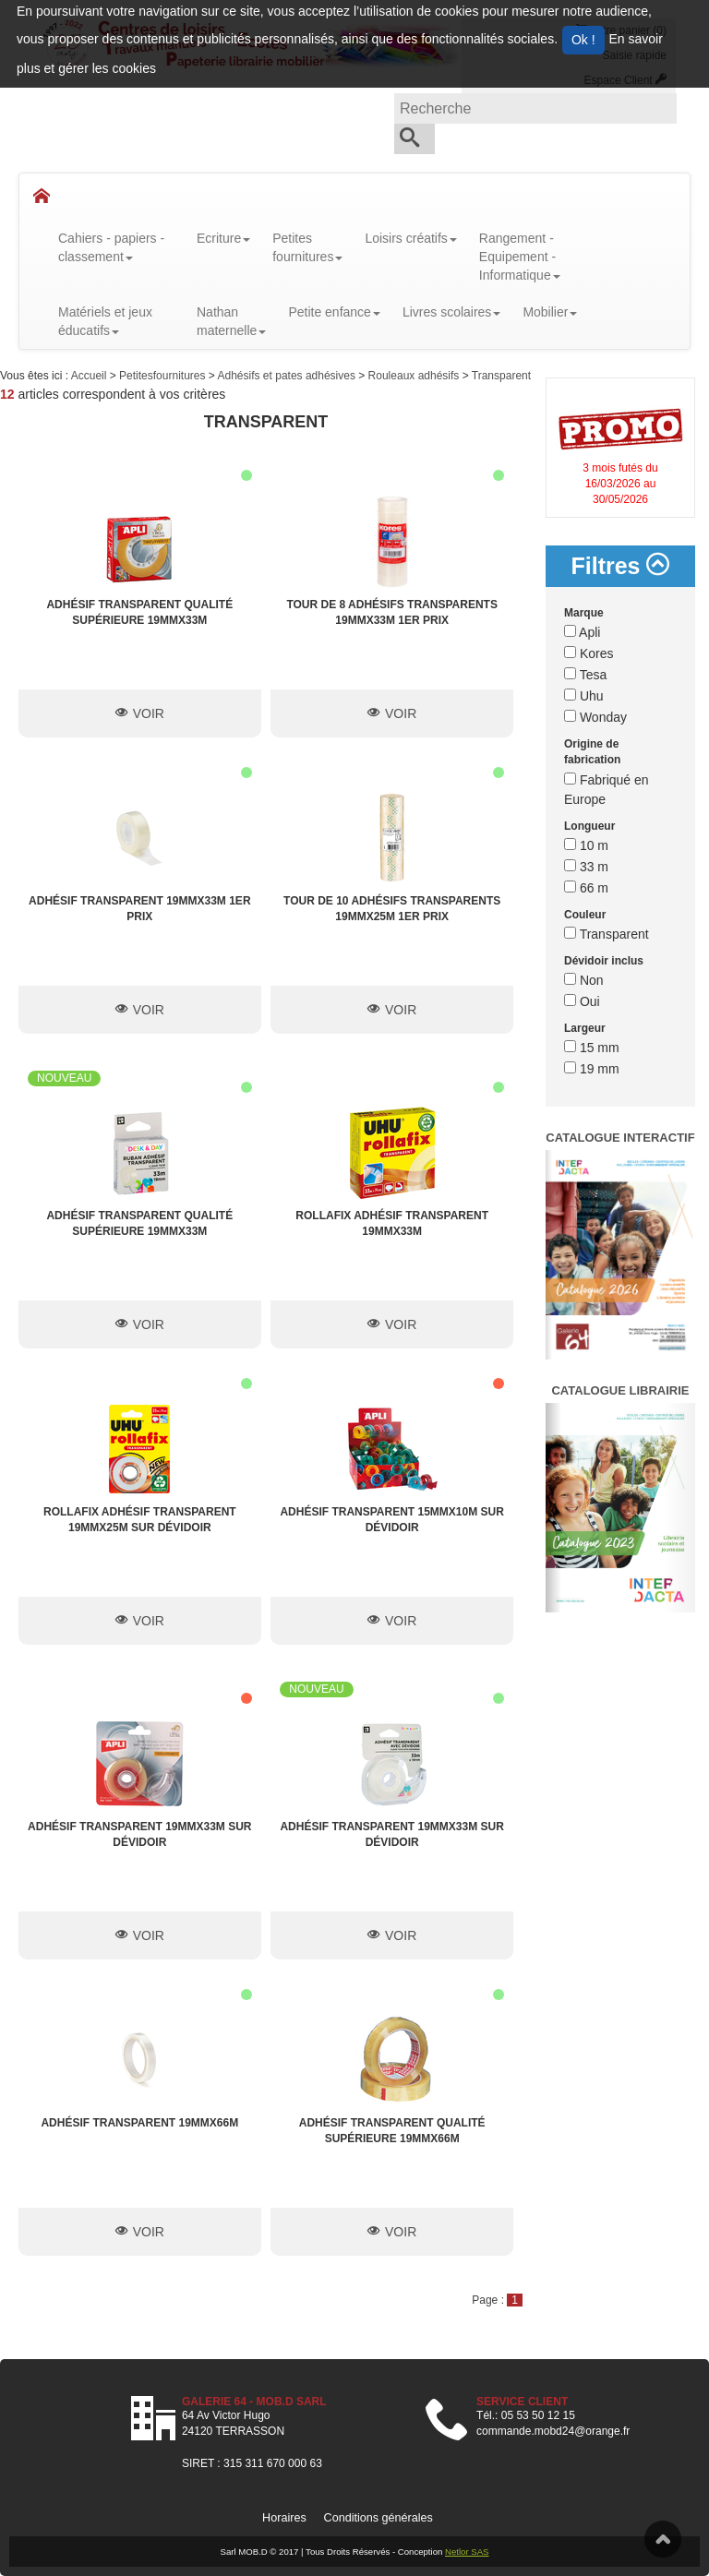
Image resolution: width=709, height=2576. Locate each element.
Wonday (595, 717)
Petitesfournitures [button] (307, 247)
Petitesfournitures (164, 375)
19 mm (591, 1068)
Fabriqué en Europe (606, 790)
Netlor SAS (466, 2551)
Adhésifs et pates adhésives (288, 375)
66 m (586, 888)
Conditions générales (378, 2517)
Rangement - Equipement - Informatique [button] (519, 256)
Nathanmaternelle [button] (231, 321)
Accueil (90, 375)
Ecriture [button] (223, 238)
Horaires (284, 2517)
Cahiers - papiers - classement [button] (111, 247)
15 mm (591, 1047)
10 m (586, 845)
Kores (588, 653)
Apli (582, 632)
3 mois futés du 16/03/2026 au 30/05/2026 (620, 483)
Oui (582, 1001)
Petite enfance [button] (334, 312)
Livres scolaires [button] (451, 312)
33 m (586, 866)
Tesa (585, 674)
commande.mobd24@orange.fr (553, 2431)
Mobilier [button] (550, 312)
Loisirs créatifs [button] (410, 238)
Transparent (501, 375)
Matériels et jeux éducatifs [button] (105, 321)
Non (584, 980)
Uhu (584, 696)
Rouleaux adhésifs (415, 375)
